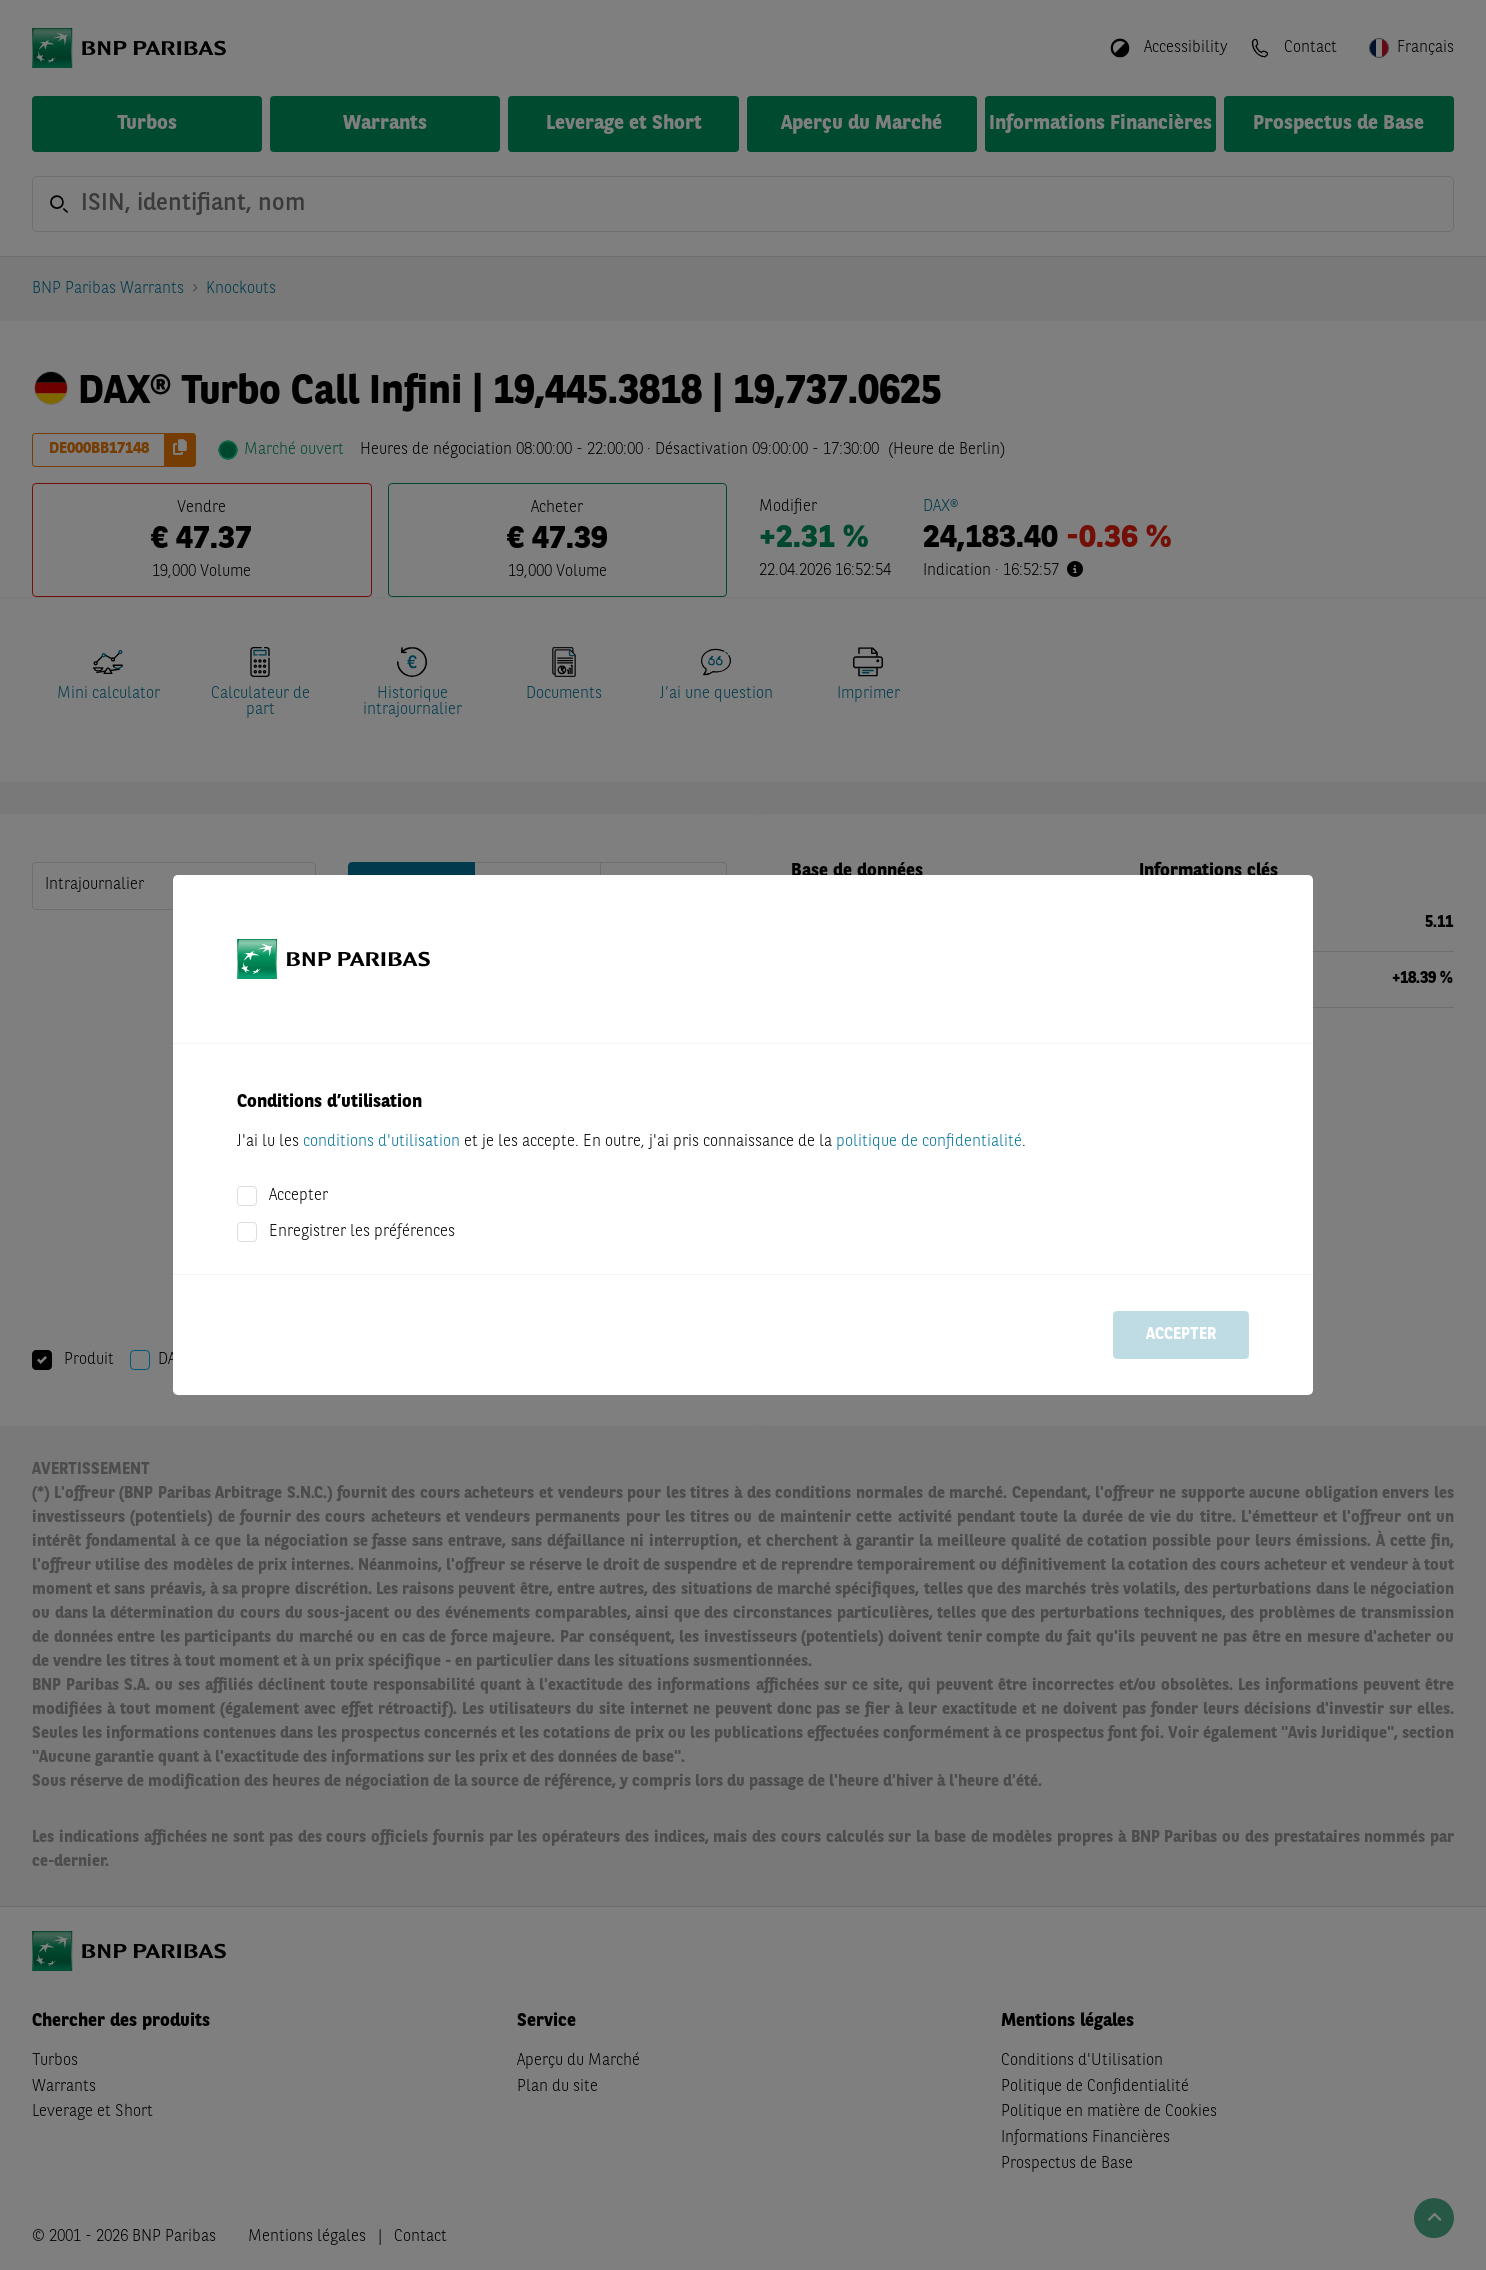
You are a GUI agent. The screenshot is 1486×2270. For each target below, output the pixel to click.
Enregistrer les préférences (362, 1232)
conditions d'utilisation (381, 1142)
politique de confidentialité (929, 1142)
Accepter (298, 1196)
